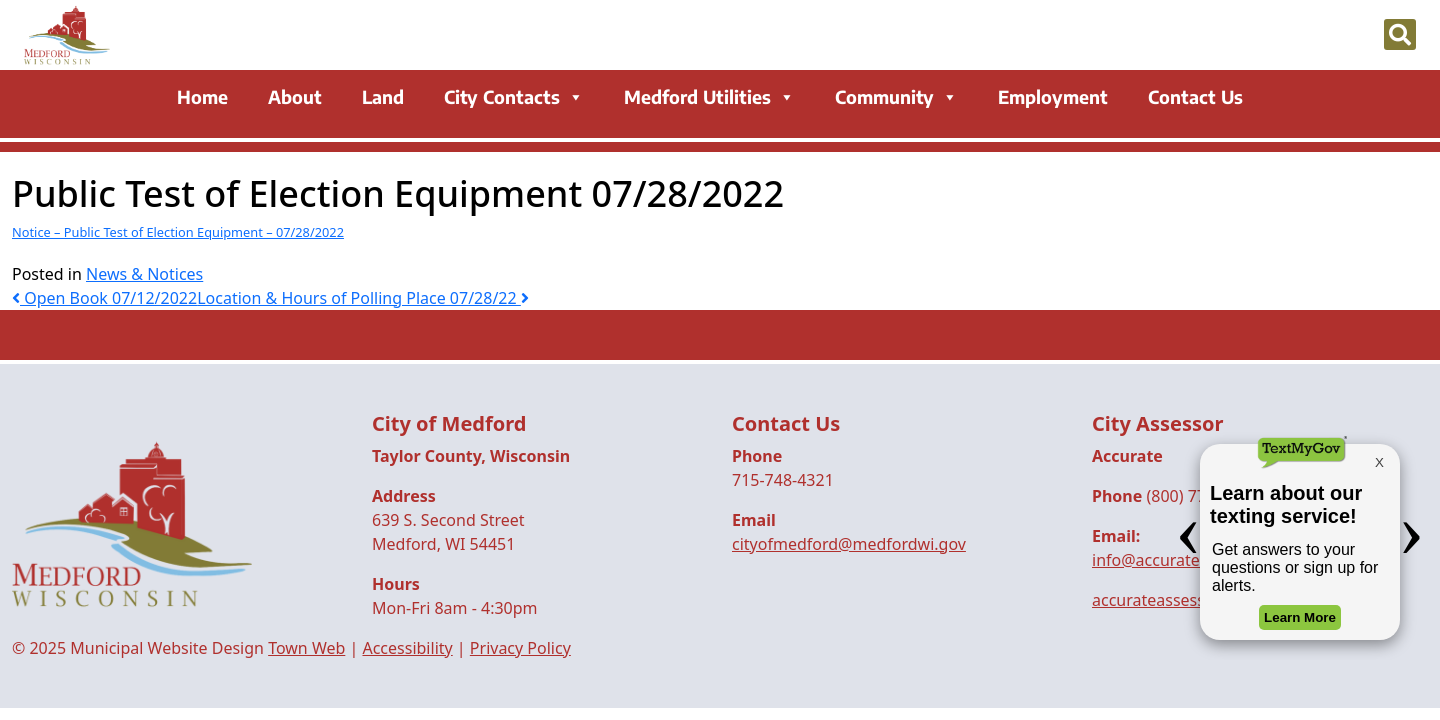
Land (383, 98)
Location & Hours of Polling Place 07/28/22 (363, 298)
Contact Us (1195, 98)
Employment (1053, 98)
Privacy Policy (520, 648)
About (295, 98)
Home (202, 98)
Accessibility (407, 648)
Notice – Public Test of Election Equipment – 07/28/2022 (178, 232)
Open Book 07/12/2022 (104, 298)
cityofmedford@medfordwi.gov (849, 544)
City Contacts (514, 98)
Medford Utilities (709, 98)
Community (896, 98)
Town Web (306, 648)
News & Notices (144, 274)
